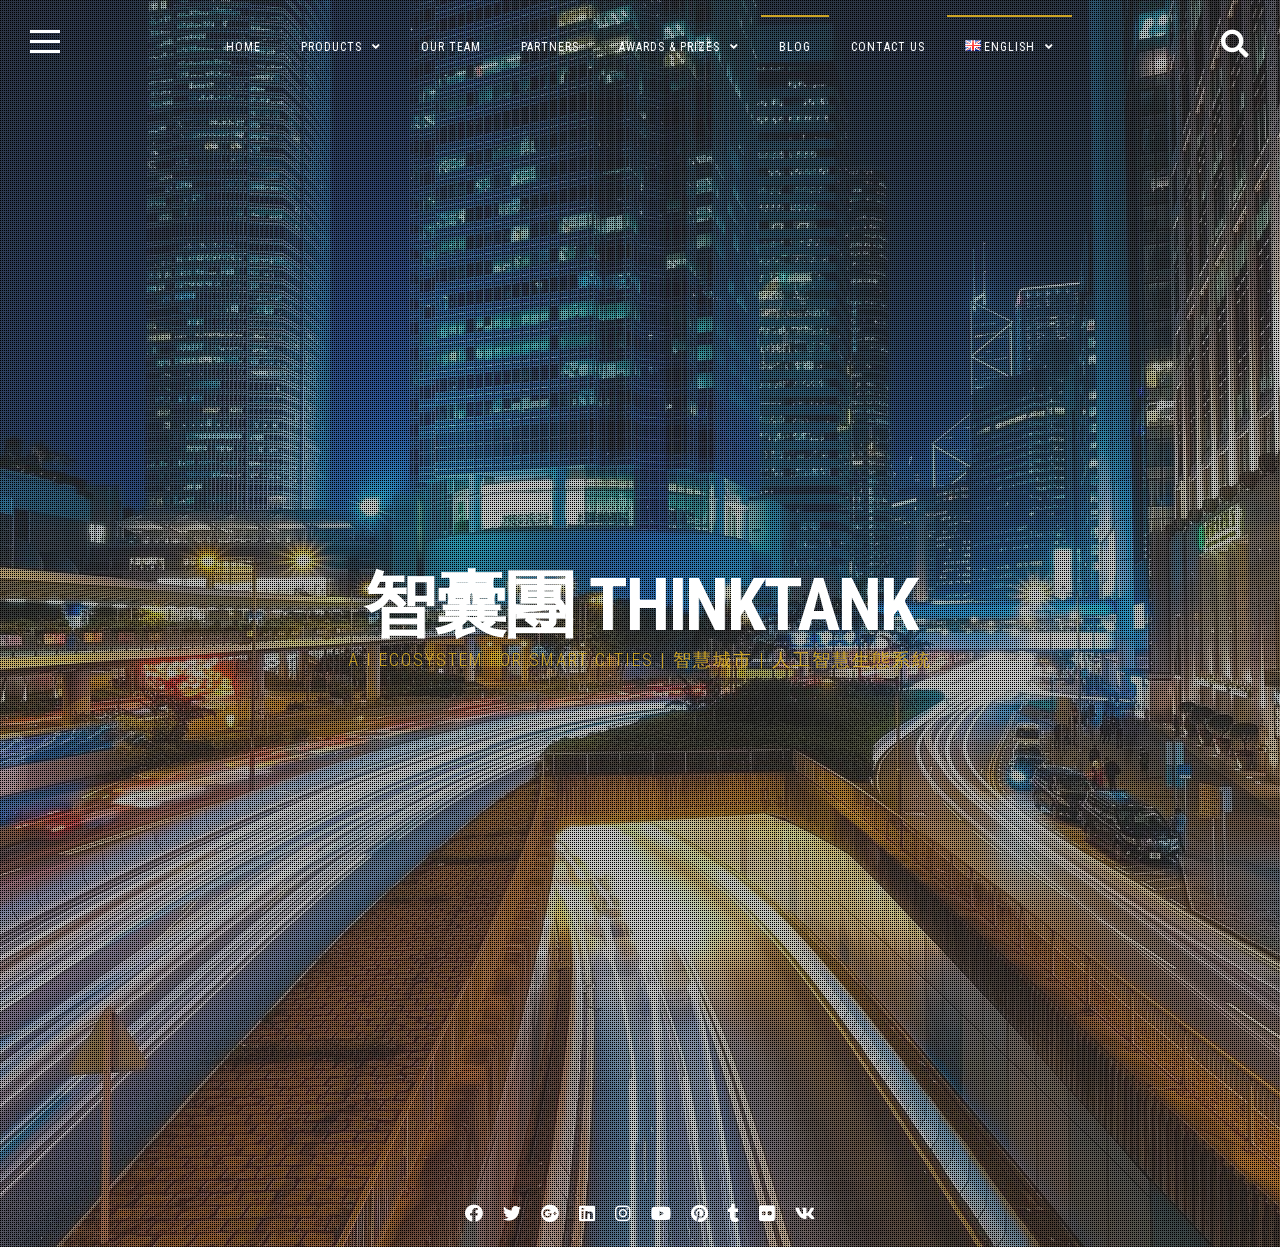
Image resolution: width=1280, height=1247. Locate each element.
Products (331, 47)
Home (243, 47)
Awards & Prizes (669, 47)
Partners (550, 47)
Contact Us (888, 47)
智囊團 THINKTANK (640, 605)
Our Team (451, 47)
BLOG (795, 47)
